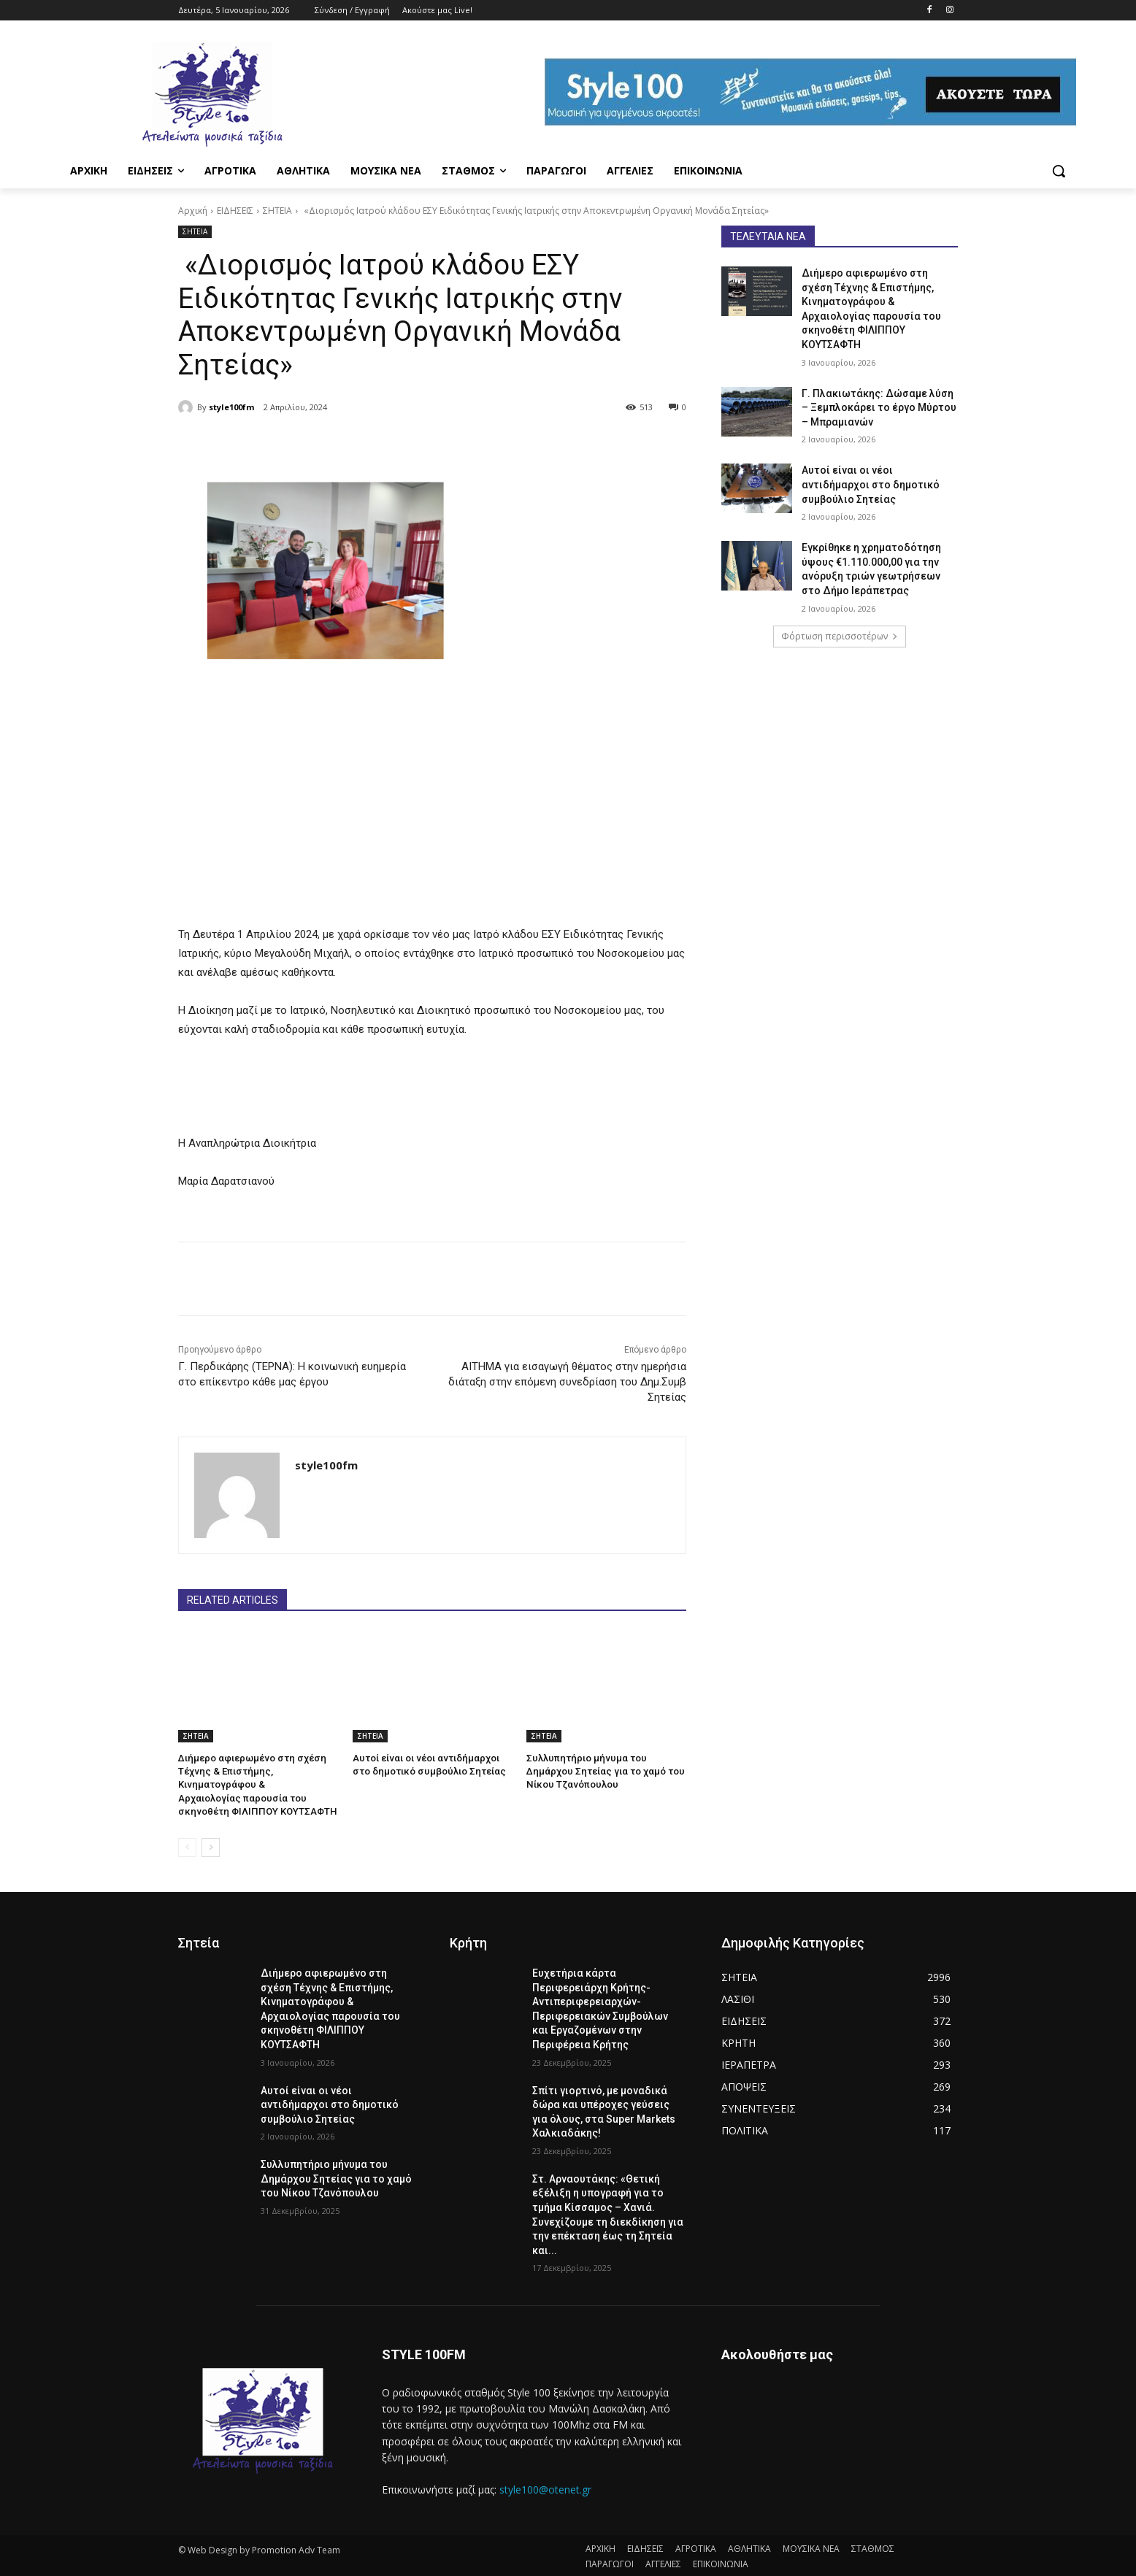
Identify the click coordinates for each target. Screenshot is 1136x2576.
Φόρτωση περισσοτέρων (839, 636)
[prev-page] (187, 1846)
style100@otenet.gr (545, 2489)
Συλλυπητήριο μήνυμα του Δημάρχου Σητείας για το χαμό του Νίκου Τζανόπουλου (604, 1771)
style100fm (231, 406)
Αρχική (192, 210)
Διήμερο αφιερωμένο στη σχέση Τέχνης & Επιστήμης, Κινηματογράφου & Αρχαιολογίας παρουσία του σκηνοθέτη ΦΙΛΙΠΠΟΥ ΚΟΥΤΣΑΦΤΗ (255, 1785)
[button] (1058, 170)
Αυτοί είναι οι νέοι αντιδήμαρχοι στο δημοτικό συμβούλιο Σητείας (871, 484)
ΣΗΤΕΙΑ (277, 210)
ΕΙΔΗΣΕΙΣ (235, 210)
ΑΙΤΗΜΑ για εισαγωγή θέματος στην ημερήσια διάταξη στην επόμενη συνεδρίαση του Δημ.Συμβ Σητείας (567, 1382)
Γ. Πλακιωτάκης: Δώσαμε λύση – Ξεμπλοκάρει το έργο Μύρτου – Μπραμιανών (879, 408)
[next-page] (211, 1846)
